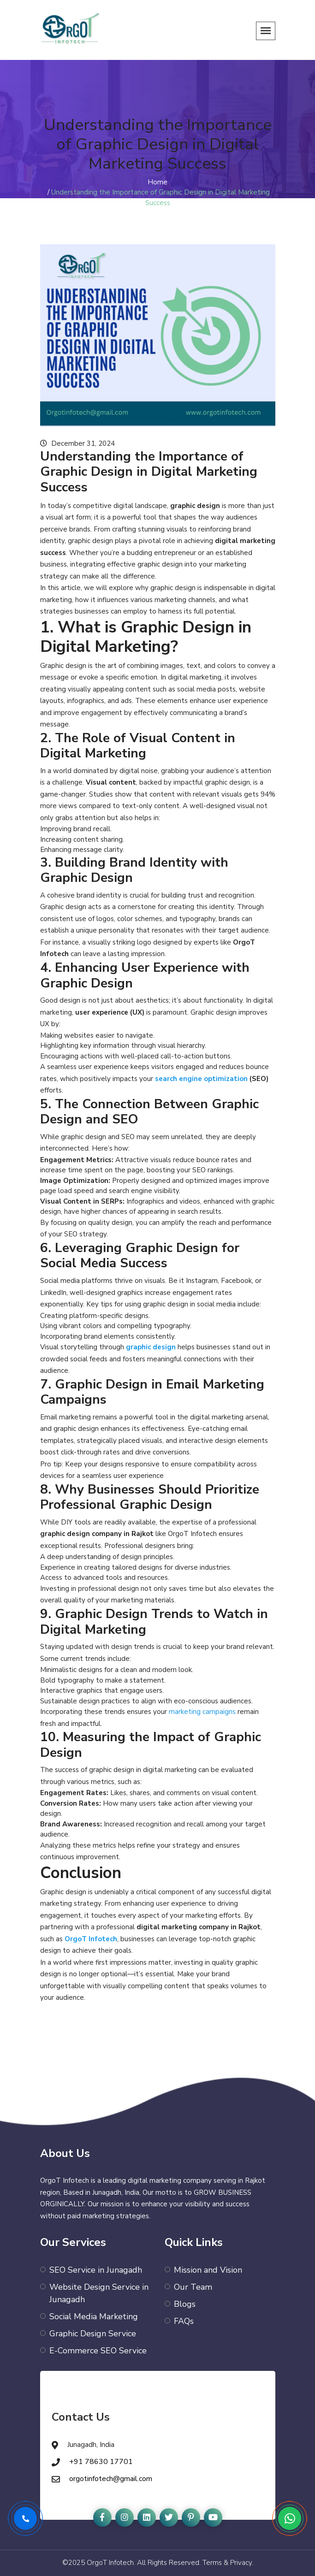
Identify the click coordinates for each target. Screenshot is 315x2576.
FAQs (184, 2321)
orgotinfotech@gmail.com (110, 2479)
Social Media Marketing (93, 2316)
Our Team (193, 2286)
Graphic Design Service (92, 2333)
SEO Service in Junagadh (95, 2269)
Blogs (185, 2304)
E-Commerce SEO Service (98, 2350)
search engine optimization (201, 1078)
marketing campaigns (202, 1711)
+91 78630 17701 (101, 2462)
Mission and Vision (208, 2269)
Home (157, 182)
